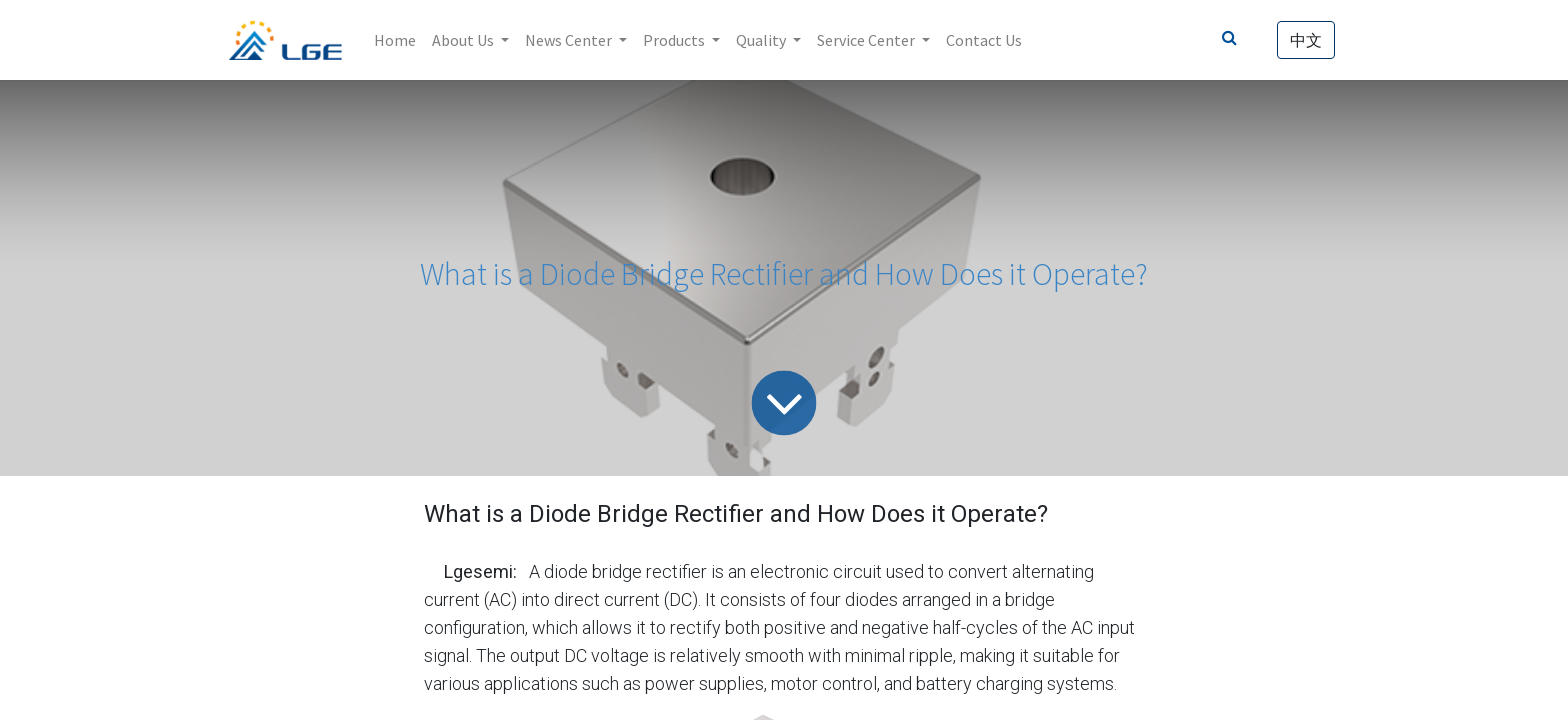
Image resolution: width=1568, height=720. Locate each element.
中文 (1306, 40)
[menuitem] (395, 40)
